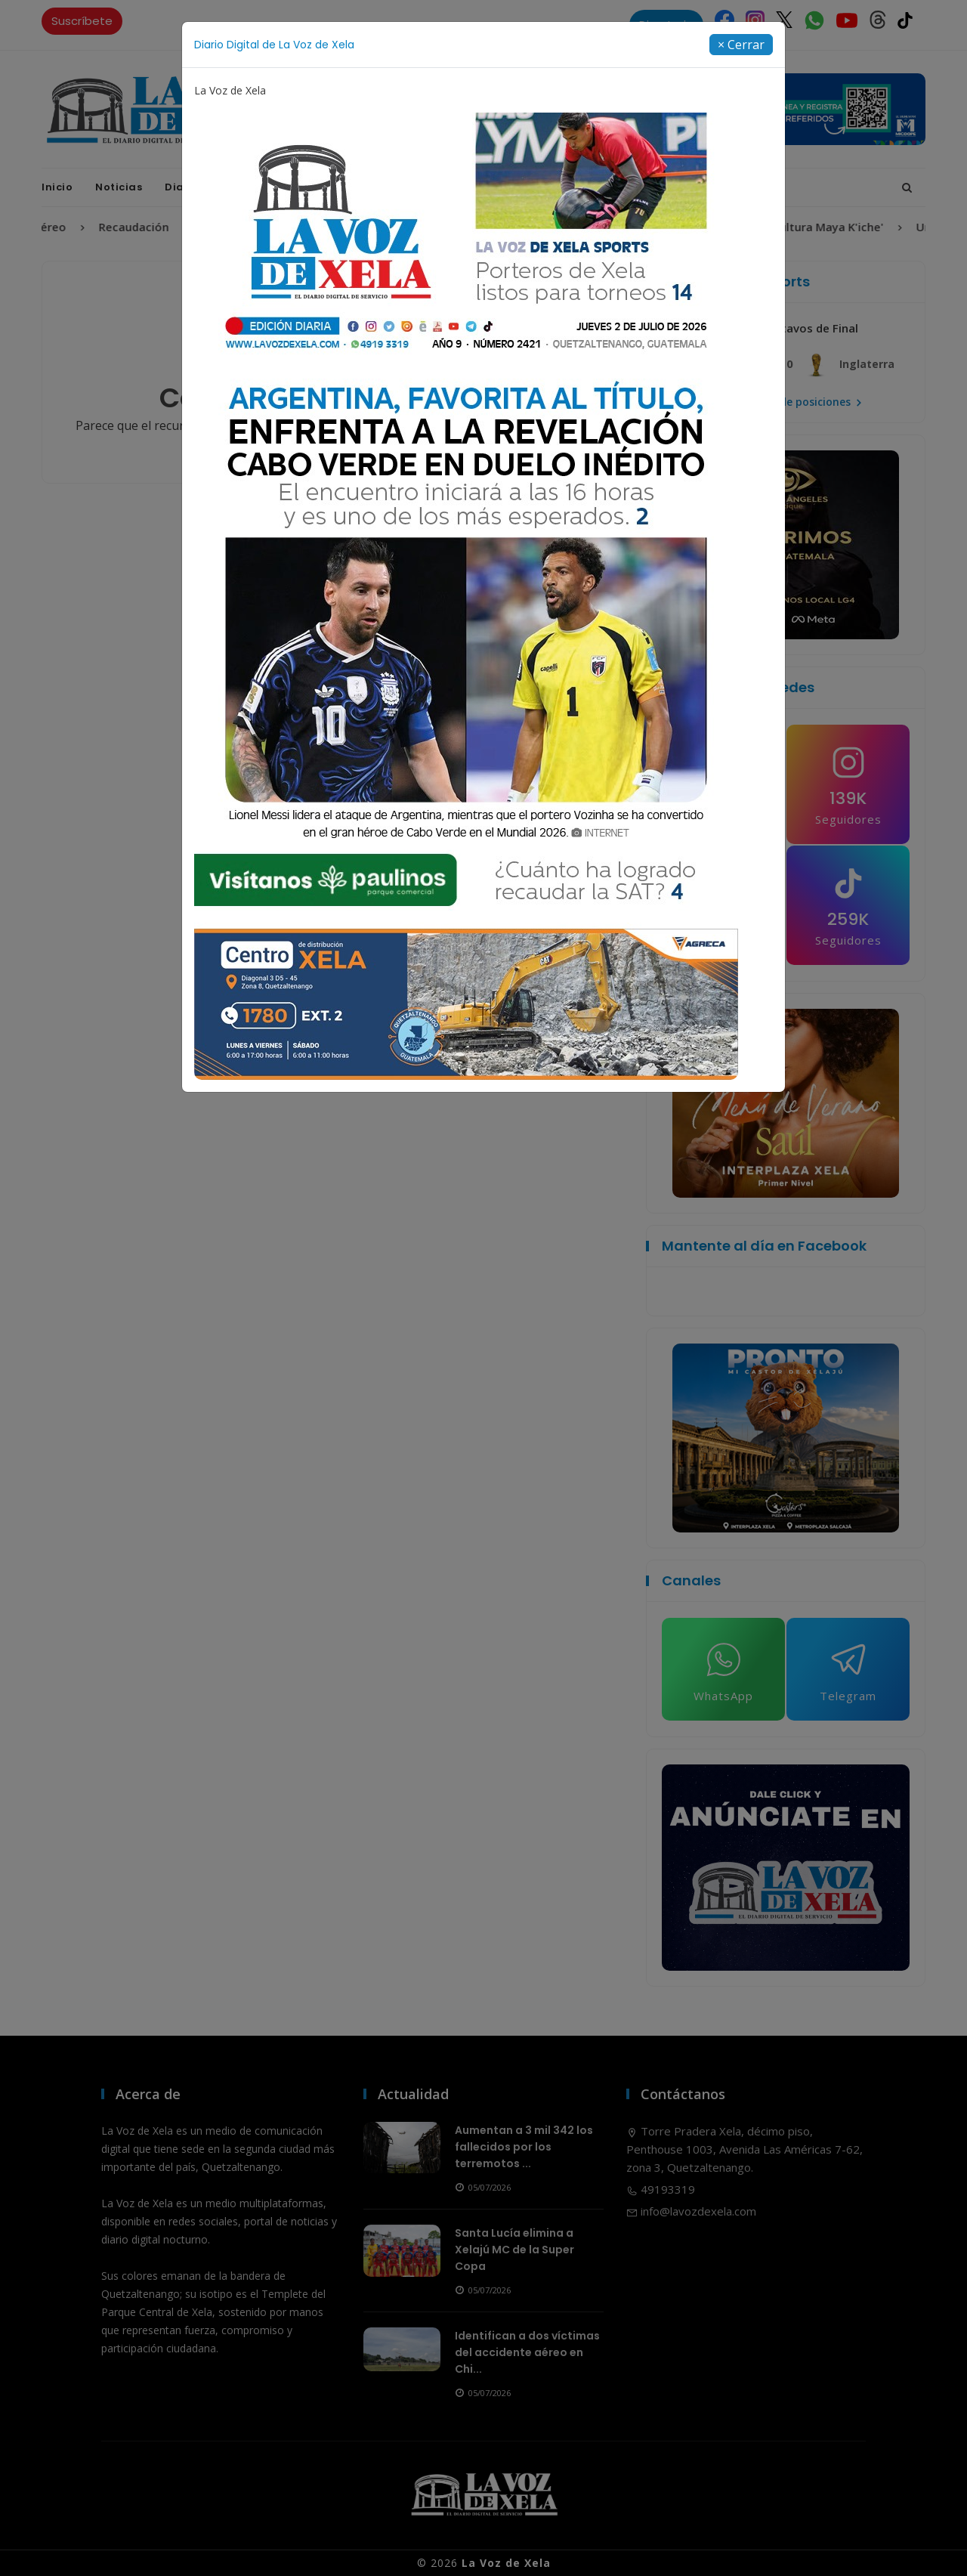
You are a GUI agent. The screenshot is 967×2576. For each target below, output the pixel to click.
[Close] (741, 44)
